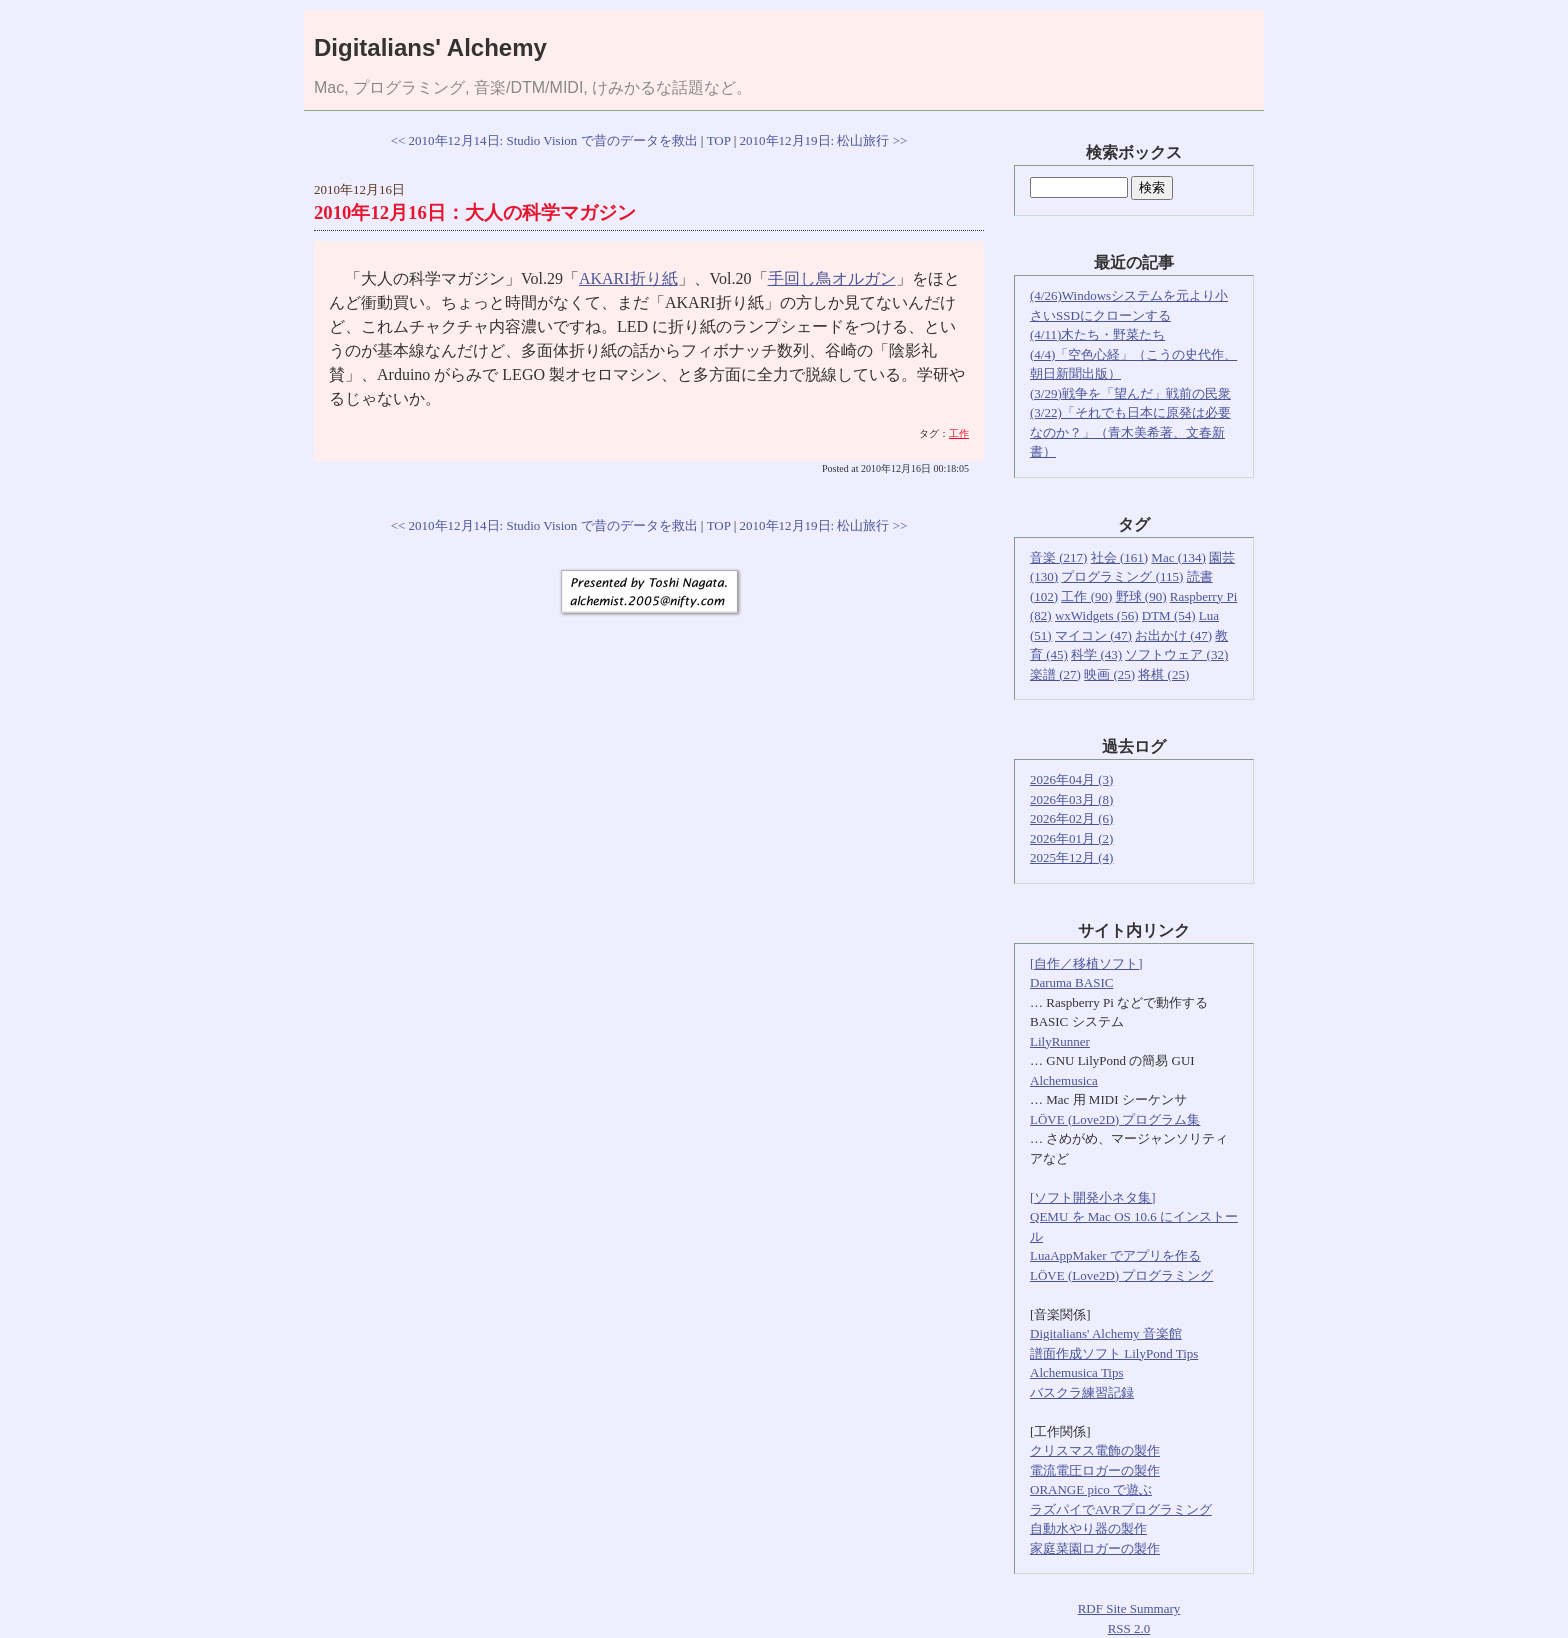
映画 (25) (1109, 674)
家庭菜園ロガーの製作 (1095, 1548)
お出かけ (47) (1173, 635)
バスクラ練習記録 (1082, 1392)
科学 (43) (1096, 654)
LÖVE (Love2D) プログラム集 (1115, 1119)
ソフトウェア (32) (1176, 654)
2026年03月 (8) (1071, 799)
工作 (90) (1086, 596)
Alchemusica (1064, 1080)
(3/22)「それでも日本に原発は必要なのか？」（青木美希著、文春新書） (1130, 432)
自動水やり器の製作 (1088, 1528)
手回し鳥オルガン (832, 278)
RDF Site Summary (1129, 1608)
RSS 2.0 (1129, 1628)
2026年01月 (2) (1071, 838)
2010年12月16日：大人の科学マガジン (475, 212)
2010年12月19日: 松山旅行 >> (824, 140)
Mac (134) (1178, 557)
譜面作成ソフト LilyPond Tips (1114, 1353)
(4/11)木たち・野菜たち (1097, 334)
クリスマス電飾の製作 (1095, 1450)
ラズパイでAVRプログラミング (1121, 1509)
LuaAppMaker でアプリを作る (1115, 1255)
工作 (959, 433)
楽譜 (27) (1055, 674)
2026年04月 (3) (1071, 779)
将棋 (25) (1163, 674)
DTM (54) (1169, 615)
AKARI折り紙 (628, 278)
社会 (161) (1119, 557)
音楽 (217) (1058, 557)
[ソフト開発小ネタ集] (1093, 1197)
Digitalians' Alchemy (430, 47)
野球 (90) (1141, 596)
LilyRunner (1060, 1041)
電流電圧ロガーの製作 (1095, 1470)
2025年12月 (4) (1071, 857)
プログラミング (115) (1122, 576)
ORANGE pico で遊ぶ (1091, 1489)
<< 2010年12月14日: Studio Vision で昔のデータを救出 (544, 140)
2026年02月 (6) (1071, 818)
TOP (719, 140)
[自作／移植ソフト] (1086, 963)
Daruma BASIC (1071, 982)
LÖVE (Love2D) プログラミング (1121, 1275)
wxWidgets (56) (1097, 615)
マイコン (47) (1093, 635)
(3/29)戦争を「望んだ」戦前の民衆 (1130, 393)
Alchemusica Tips (1077, 1372)
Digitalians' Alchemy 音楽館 (1106, 1333)
